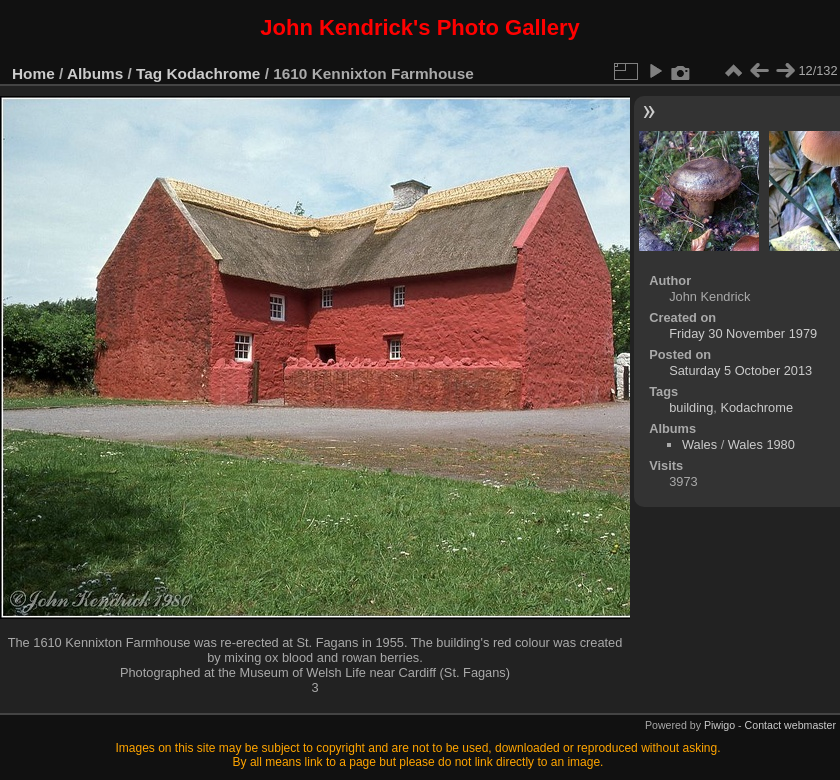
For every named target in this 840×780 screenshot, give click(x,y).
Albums (95, 73)
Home (33, 73)
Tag (149, 73)
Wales (699, 444)
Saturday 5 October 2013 (740, 370)
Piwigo (719, 725)
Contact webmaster (790, 725)
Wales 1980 (761, 444)
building (691, 407)
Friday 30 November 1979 (743, 333)
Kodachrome (214, 73)
